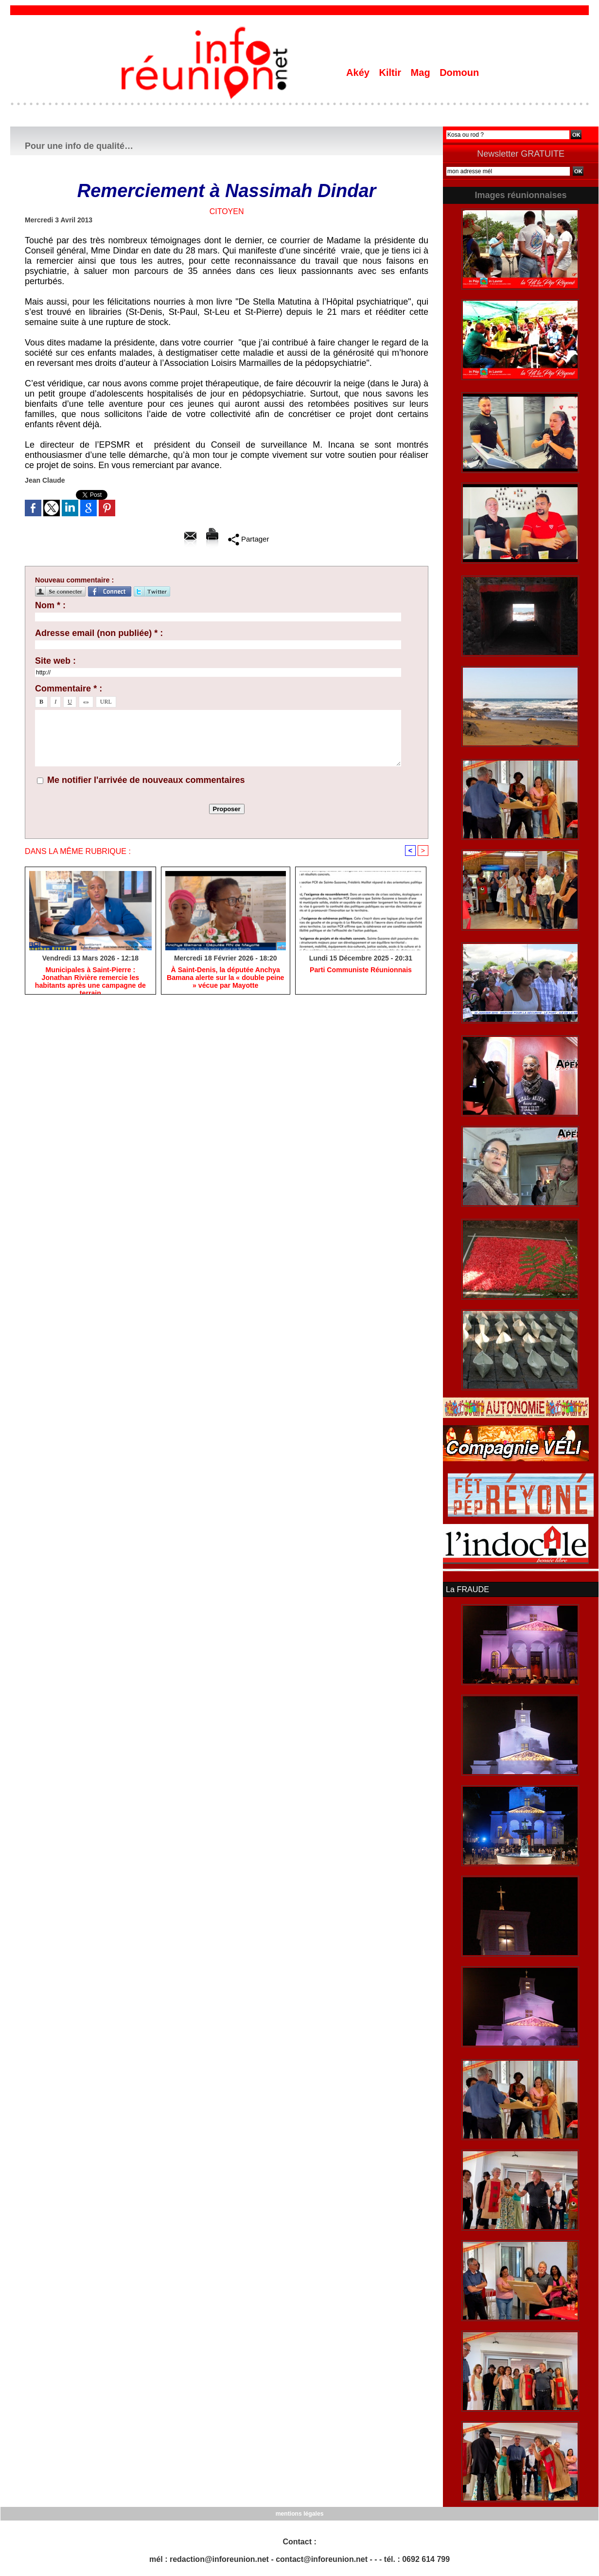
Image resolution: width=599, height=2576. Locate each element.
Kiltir (391, 72)
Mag (422, 72)
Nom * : (50, 605)
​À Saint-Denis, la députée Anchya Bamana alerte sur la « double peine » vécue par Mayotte (225, 978)
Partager (248, 539)
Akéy (359, 72)
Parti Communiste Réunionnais (360, 970)
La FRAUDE (467, 1589)
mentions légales (299, 2513)
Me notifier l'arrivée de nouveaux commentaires (146, 780)
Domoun (459, 72)
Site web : (55, 661)
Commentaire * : (68, 688)
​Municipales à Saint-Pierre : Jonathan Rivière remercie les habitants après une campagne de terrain (90, 978)
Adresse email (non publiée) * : (99, 633)
